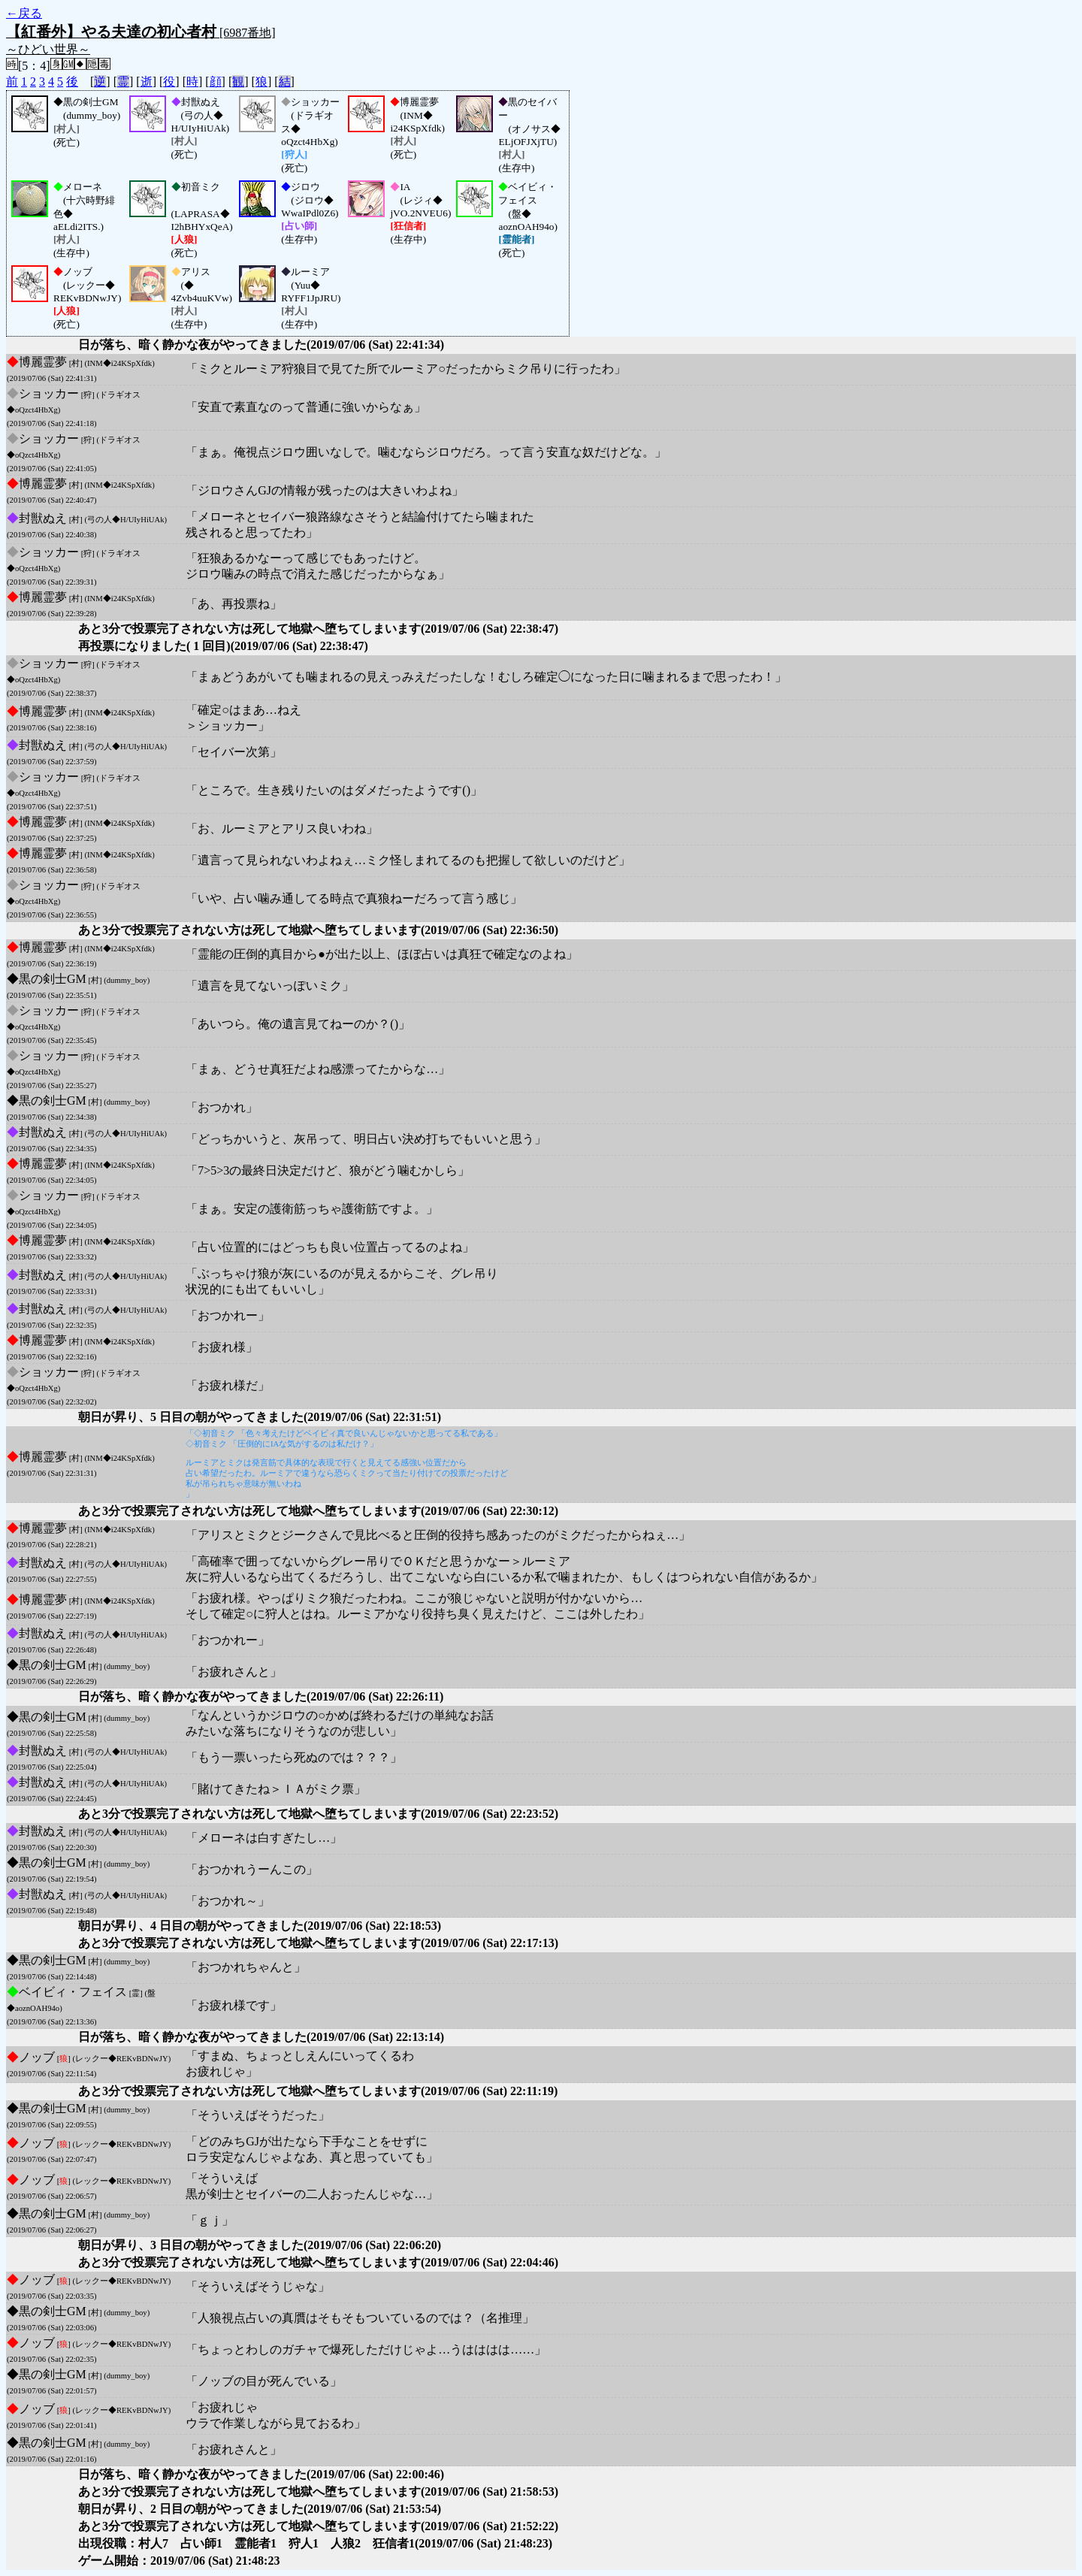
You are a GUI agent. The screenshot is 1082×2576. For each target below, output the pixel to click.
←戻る (24, 13)
